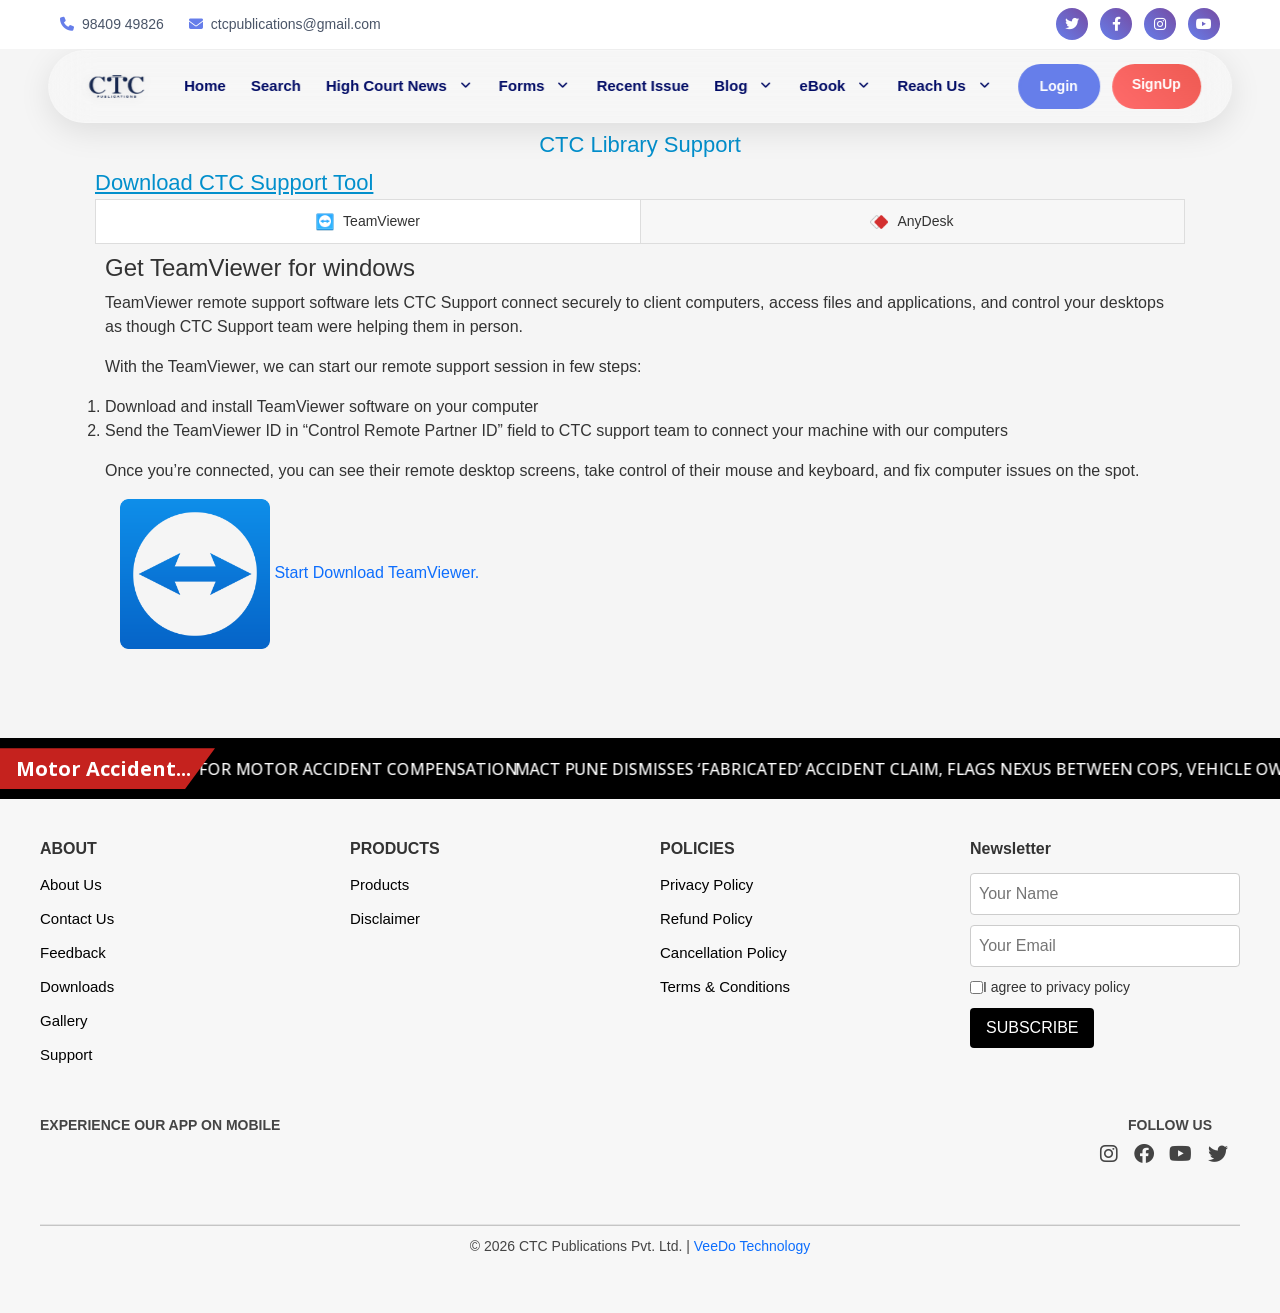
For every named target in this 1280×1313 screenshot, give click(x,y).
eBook (822, 85)
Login (1059, 86)
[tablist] (640, 221)
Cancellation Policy (723, 952)
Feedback (73, 952)
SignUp (1156, 84)
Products (379, 884)
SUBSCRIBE (1032, 1027)
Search (276, 85)
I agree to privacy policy (1050, 987)
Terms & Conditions (725, 986)
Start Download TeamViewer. (299, 572)
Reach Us (931, 85)
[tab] (368, 221)
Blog (730, 85)
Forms (522, 85)
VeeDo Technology (752, 1246)
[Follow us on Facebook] (1116, 24)
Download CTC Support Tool (234, 182)
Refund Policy (706, 918)
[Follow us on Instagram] (1160, 24)
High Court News (386, 85)
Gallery (64, 1020)
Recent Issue (643, 85)
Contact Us (77, 918)
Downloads (77, 986)
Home (205, 85)
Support (66, 1054)
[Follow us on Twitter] (1072, 24)
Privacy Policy (706, 884)
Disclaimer (385, 918)
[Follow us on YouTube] (1204, 24)
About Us (71, 884)
